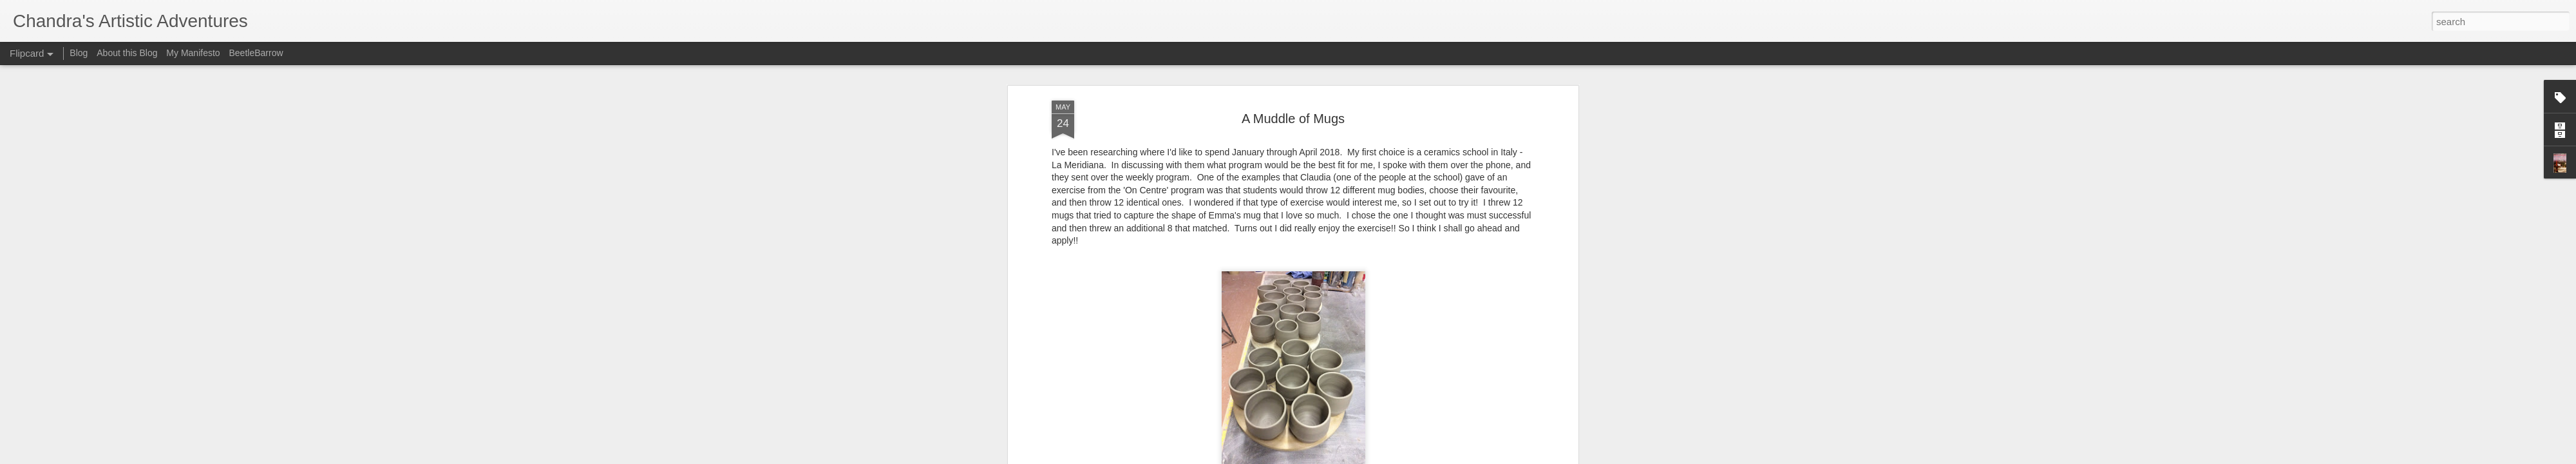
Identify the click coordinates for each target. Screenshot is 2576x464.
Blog (79, 53)
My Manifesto (193, 53)
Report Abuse (1366, 457)
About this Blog (127, 53)
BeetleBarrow (256, 53)
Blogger (1328, 457)
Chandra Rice (1346, 214)
